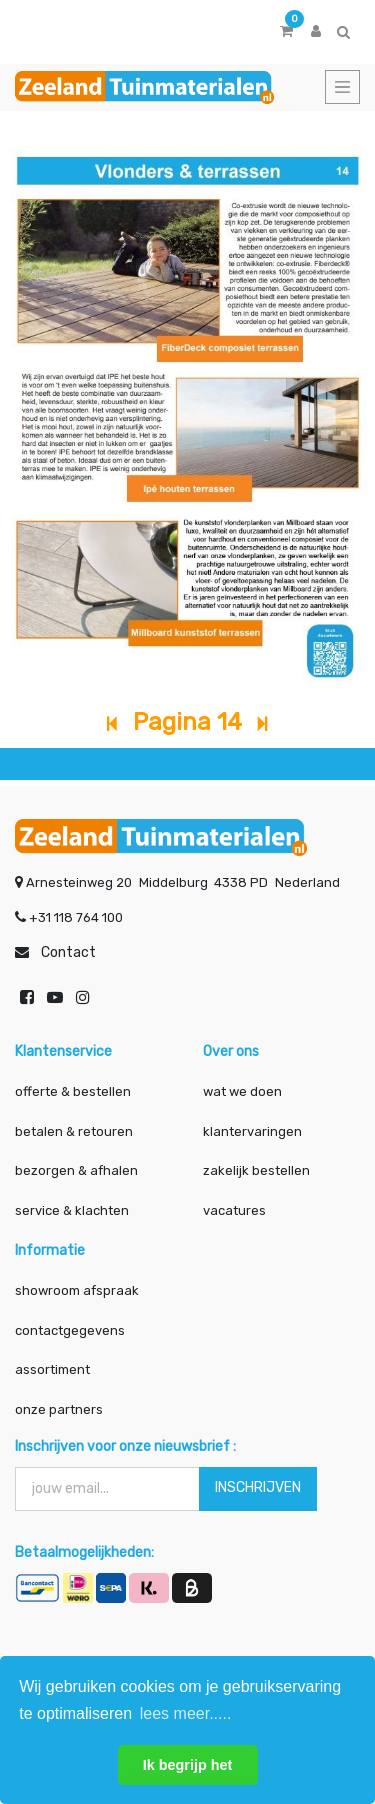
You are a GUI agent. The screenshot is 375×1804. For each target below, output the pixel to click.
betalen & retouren (74, 1131)
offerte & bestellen (74, 1091)
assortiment (52, 1369)
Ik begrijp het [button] (188, 1765)
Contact (68, 952)
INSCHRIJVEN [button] (258, 1487)
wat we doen (242, 1091)
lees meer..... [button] (186, 1713)
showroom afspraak (77, 1290)
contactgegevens (70, 1330)
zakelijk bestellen (256, 1170)
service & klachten (72, 1210)
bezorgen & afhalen (76, 1170)
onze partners (59, 1409)
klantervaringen (252, 1131)
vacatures (234, 1210)
